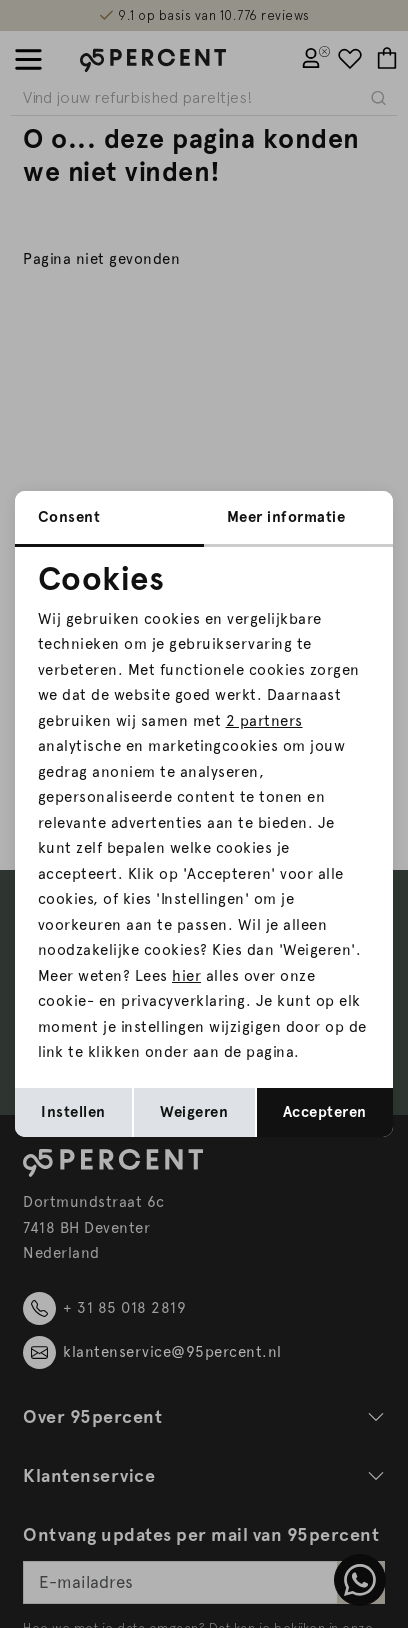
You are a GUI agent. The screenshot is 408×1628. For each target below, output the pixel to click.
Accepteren (325, 1112)
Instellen (73, 1112)
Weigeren (194, 1112)
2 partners (264, 721)
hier (186, 976)
